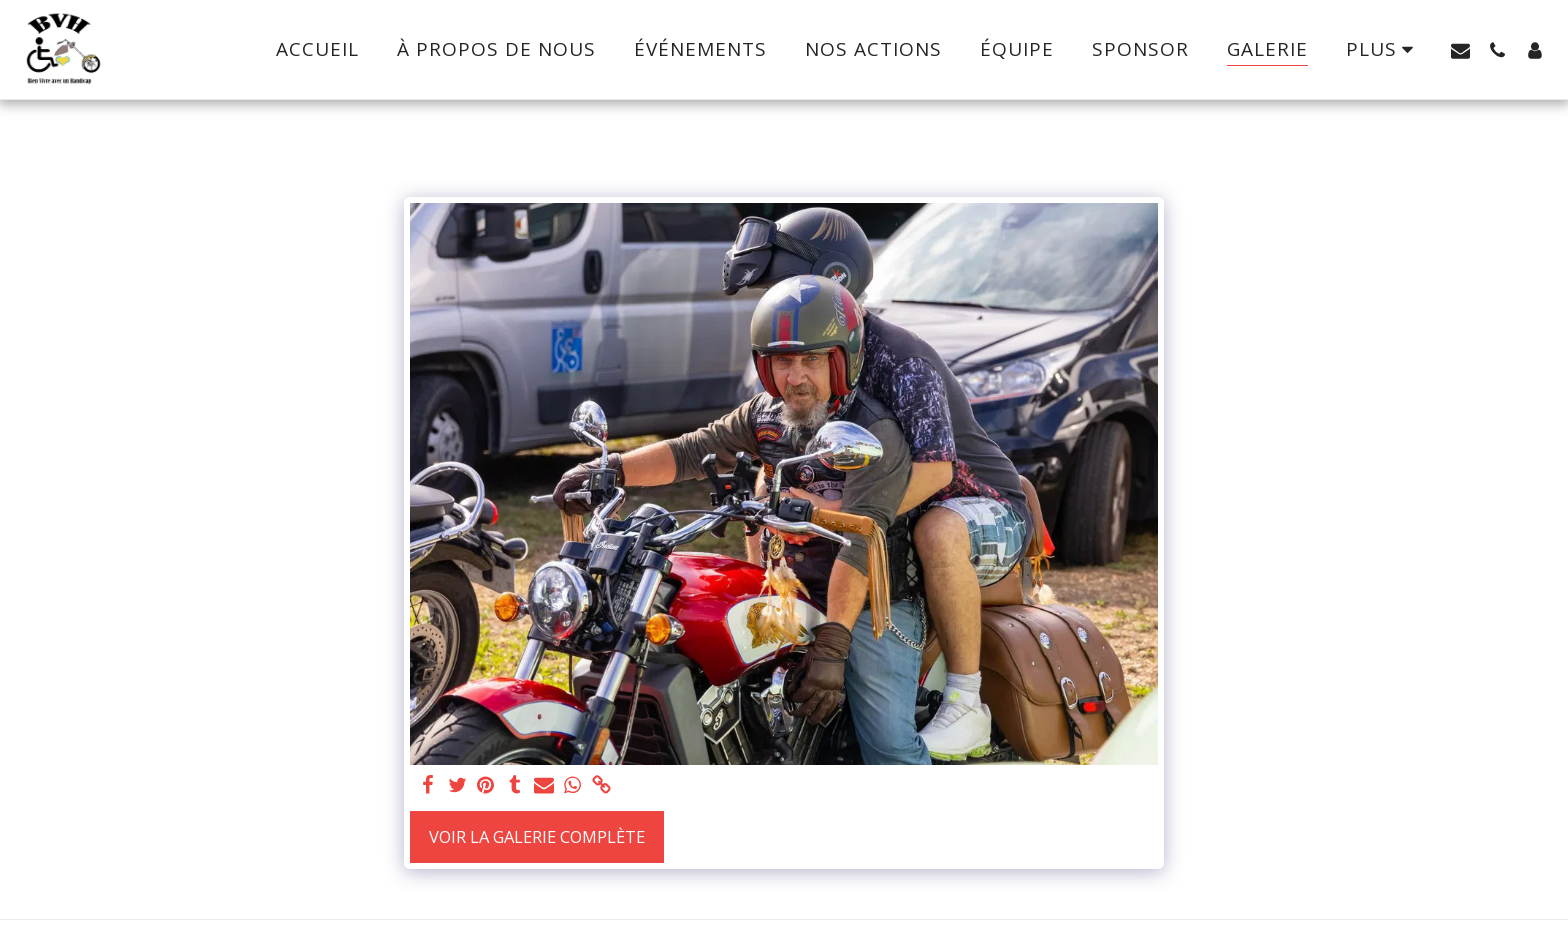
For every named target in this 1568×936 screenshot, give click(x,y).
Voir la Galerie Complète (537, 836)
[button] (1460, 50)
